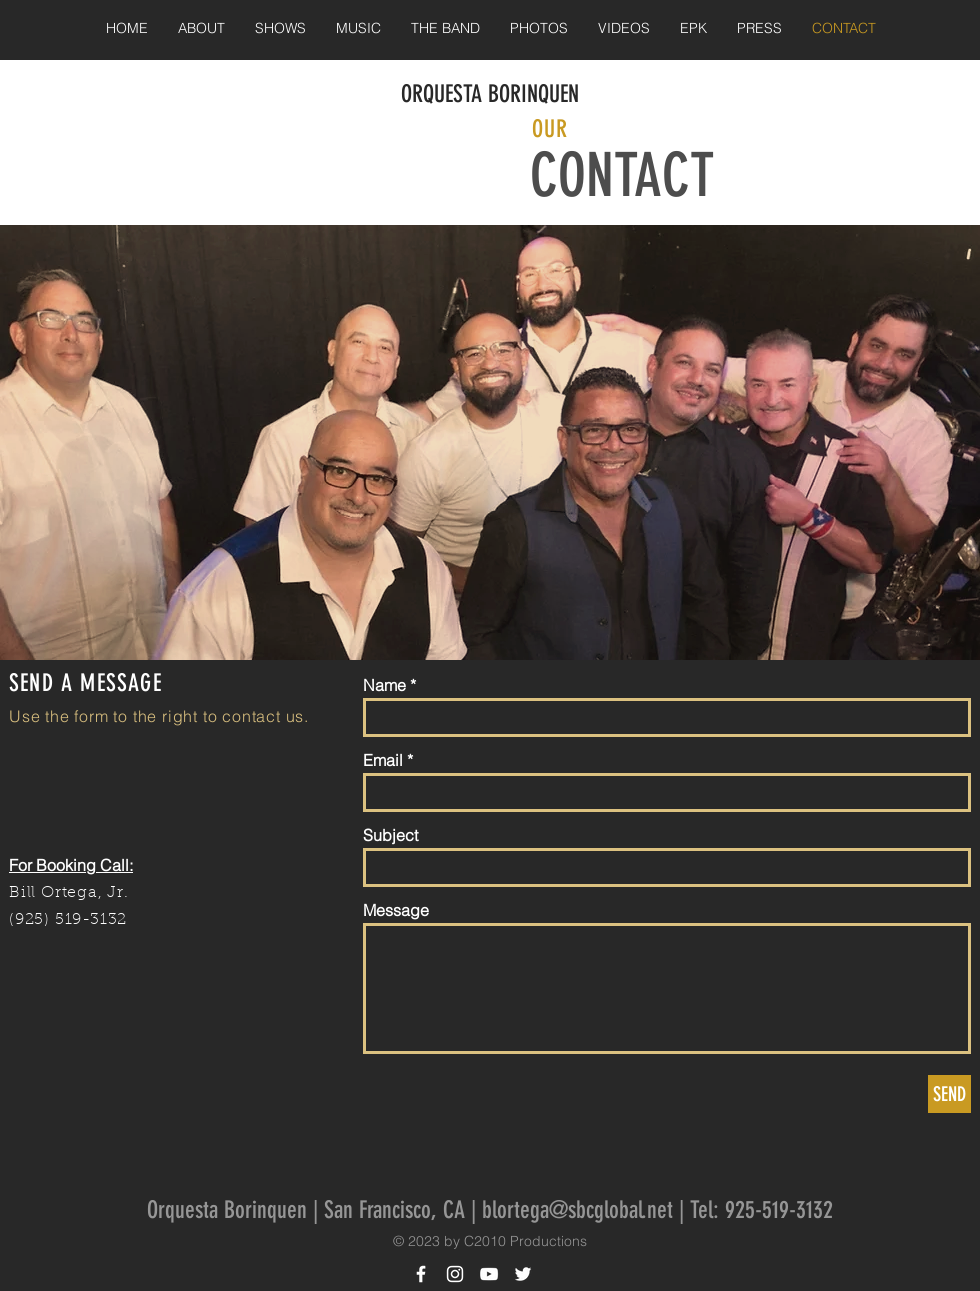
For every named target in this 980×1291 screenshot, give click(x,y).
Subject (390, 835)
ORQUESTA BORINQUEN (490, 94)
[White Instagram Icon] (455, 1274)
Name (384, 685)
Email (383, 760)
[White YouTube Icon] (489, 1274)
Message (396, 910)
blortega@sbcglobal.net (577, 1210)
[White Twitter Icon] (523, 1274)
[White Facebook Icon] (421, 1274)
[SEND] (949, 1094)
